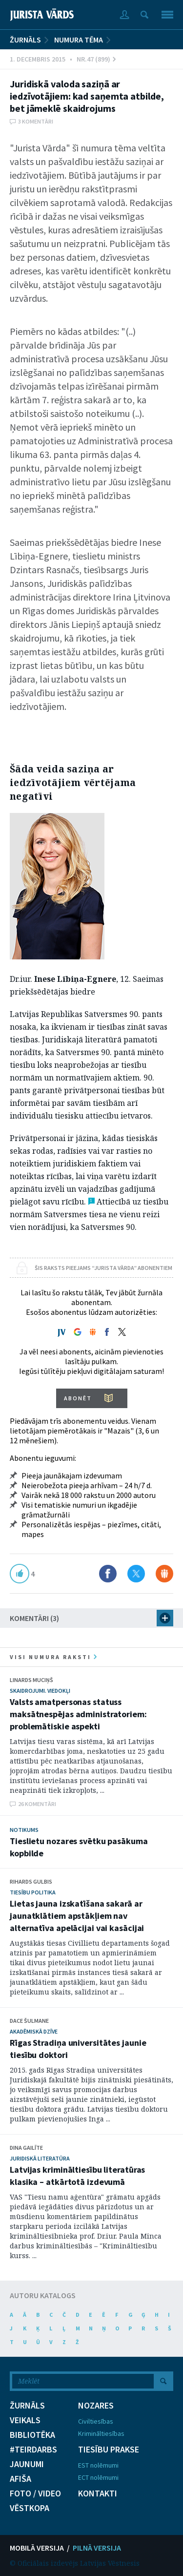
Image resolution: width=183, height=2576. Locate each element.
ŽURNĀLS (25, 39)
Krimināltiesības (101, 2433)
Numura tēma (78, 39)
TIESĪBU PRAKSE (108, 2449)
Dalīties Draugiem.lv (164, 1573)
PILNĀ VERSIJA (97, 2548)
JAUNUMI (27, 2464)
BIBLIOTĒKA (32, 2435)
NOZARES (96, 2405)
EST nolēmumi (98, 2465)
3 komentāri (35, 121)
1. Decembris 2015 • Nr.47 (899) (63, 59)
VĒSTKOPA (29, 2508)
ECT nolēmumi (98, 2477)
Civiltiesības (95, 2421)
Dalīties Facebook (108, 1573)
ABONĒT (78, 1398)
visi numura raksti (53, 1657)
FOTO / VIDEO (35, 2493)
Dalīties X (136, 1573)
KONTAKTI (97, 2493)
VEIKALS (25, 2420)
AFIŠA (20, 2479)
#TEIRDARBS (33, 2449)
